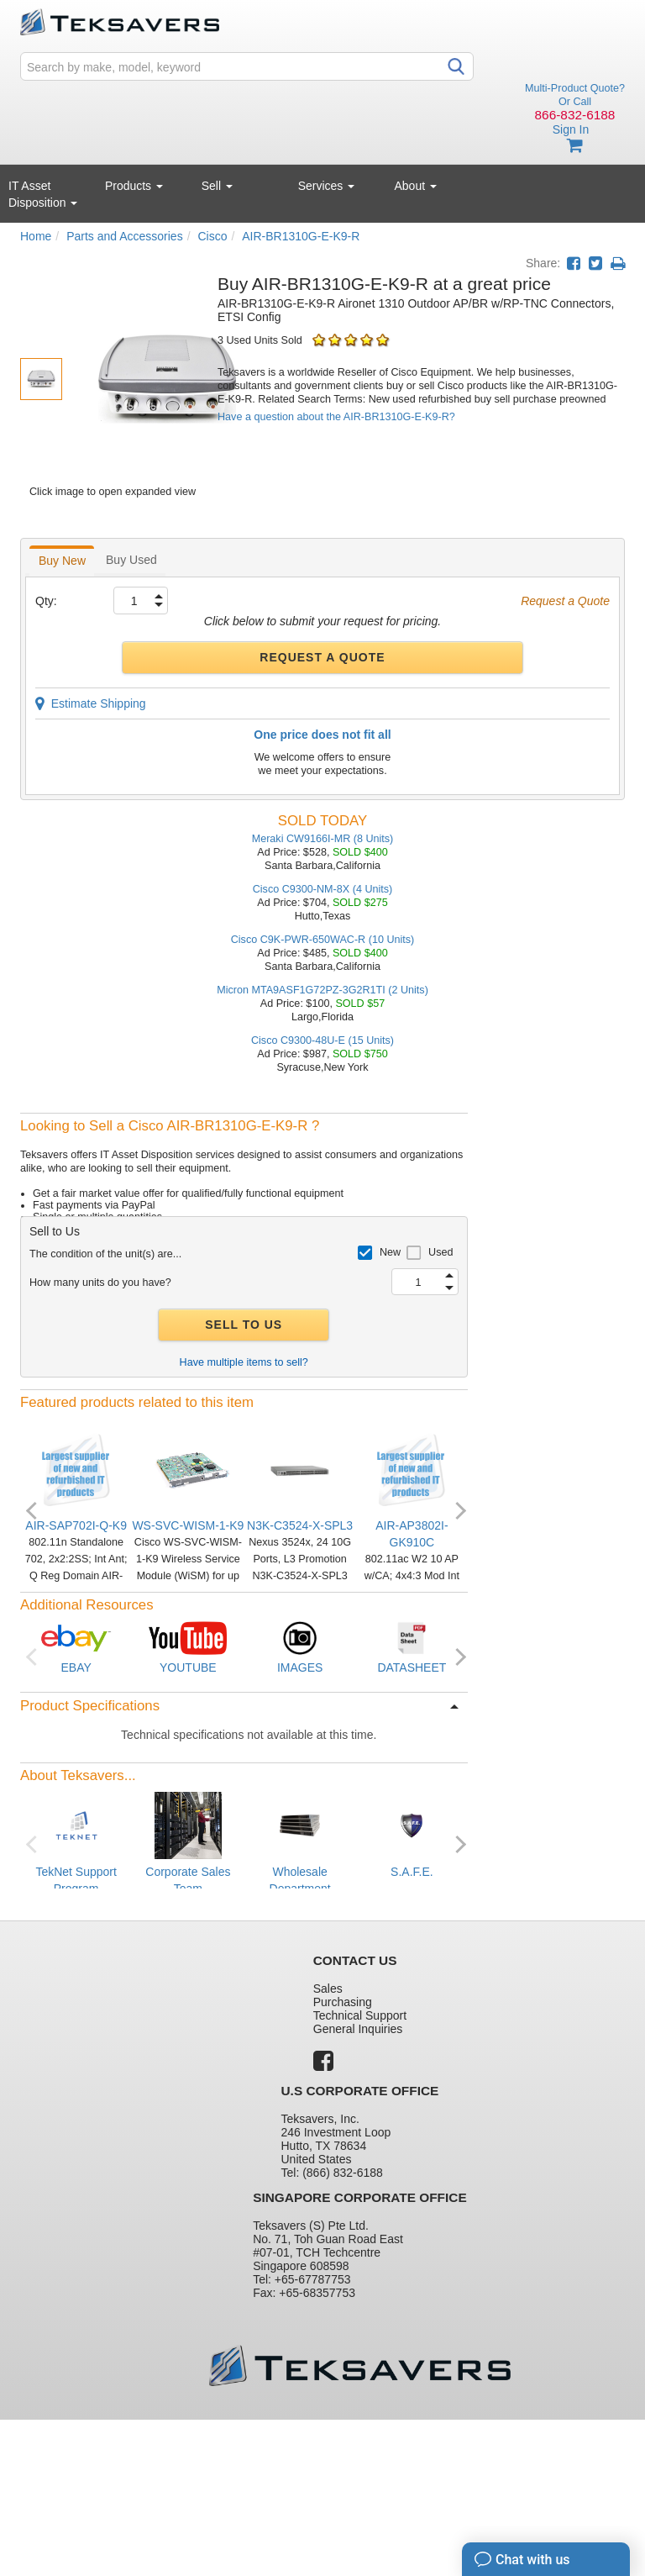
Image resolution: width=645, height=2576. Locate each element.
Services (326, 185)
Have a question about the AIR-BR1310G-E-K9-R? (336, 417)
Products (134, 185)
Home (35, 236)
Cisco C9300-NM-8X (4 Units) (323, 889)
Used (440, 1252)
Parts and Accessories (124, 236)
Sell (217, 185)
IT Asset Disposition (42, 194)
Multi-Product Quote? (575, 88)
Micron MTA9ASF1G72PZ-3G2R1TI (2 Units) (322, 990)
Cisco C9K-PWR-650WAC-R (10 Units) (323, 940)
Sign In (571, 129)
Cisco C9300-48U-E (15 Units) (322, 1040)
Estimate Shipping (90, 703)
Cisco (212, 236)
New (390, 1252)
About (416, 185)
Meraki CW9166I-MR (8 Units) (323, 839)
